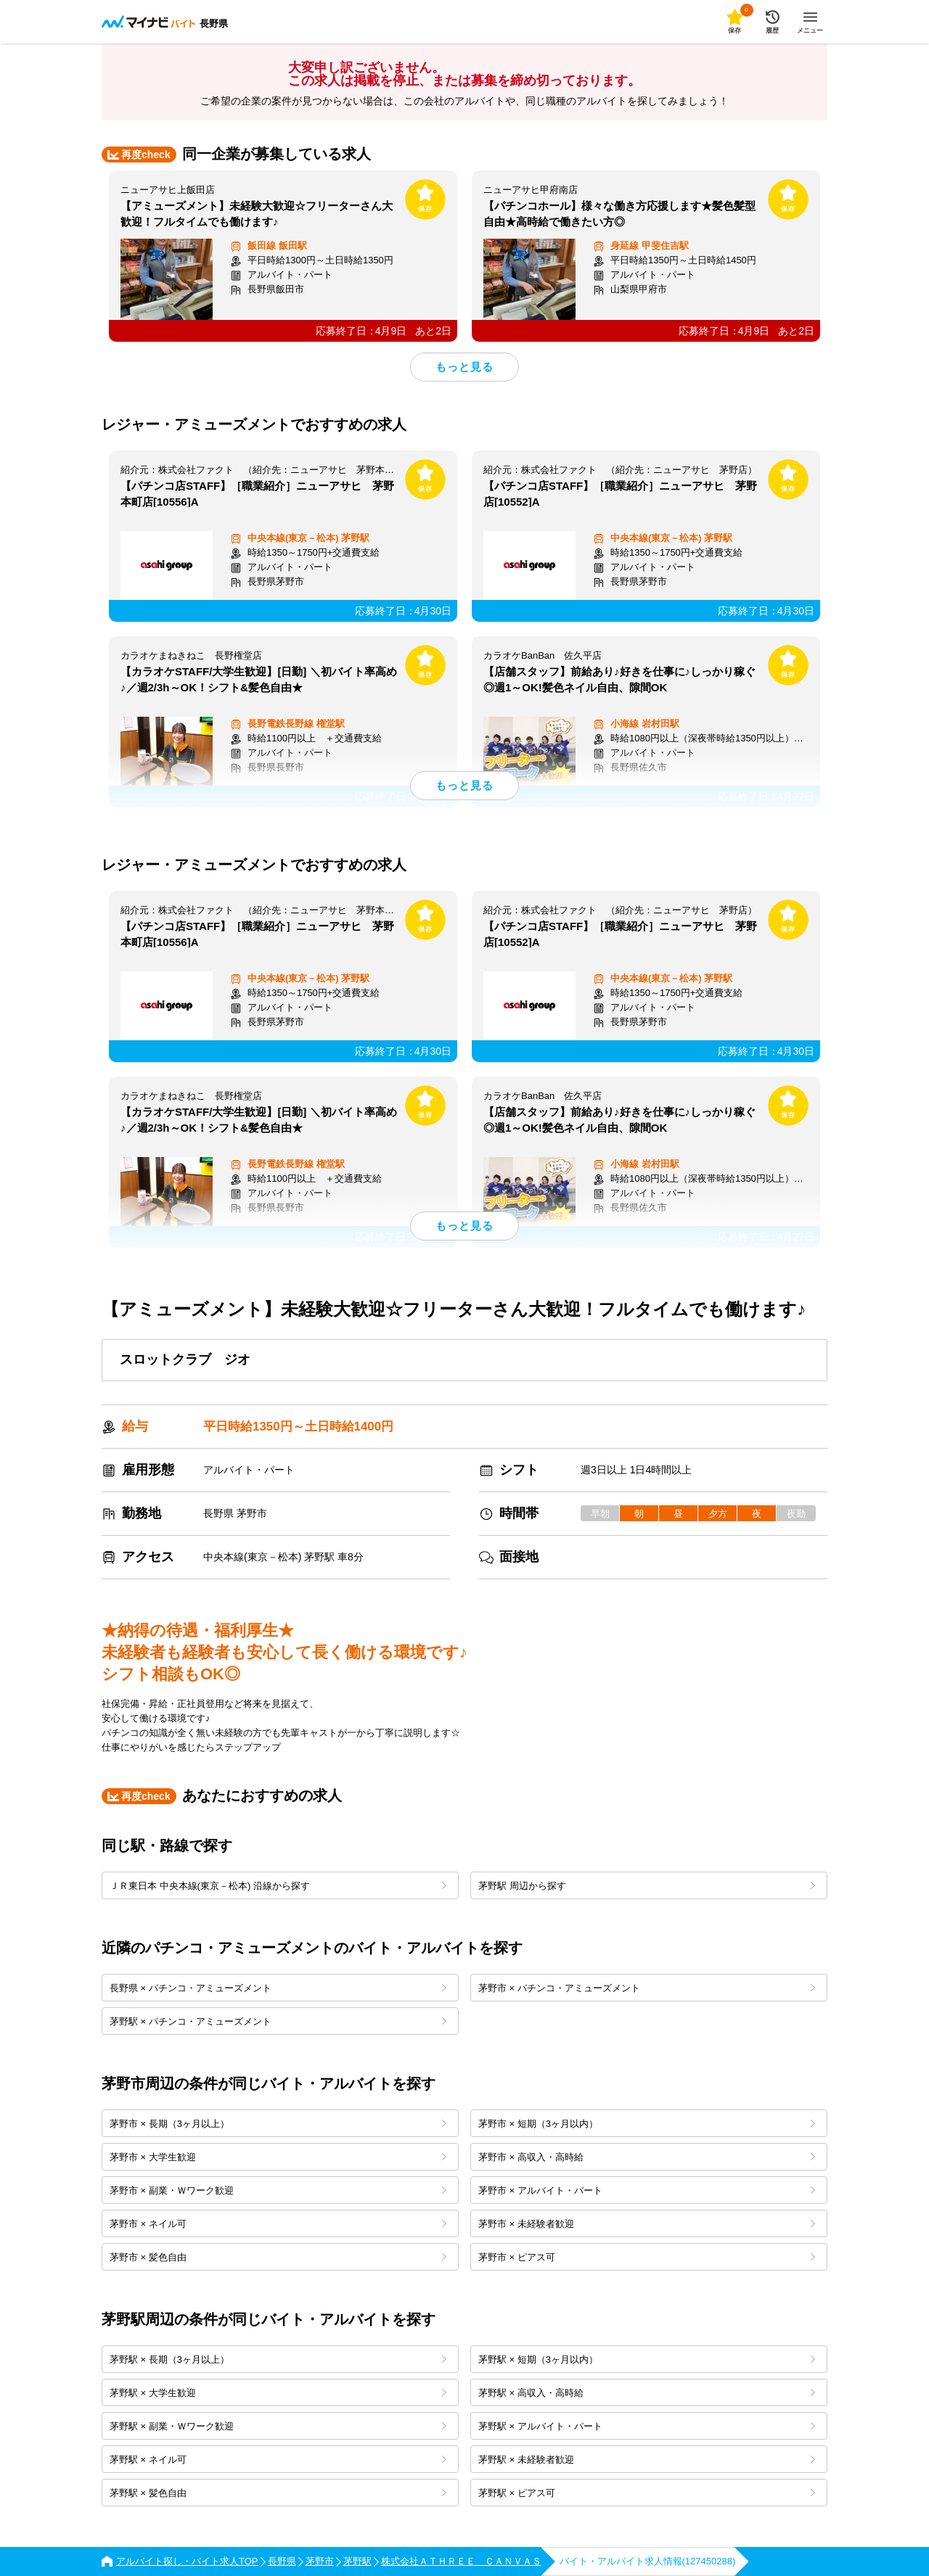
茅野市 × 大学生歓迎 (278, 2157)
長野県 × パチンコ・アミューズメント (278, 1988)
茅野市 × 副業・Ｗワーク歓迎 (278, 2190)
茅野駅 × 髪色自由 (278, 2492)
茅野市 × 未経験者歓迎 (646, 2223)
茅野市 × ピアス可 (646, 2257)
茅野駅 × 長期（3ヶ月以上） (278, 2359)
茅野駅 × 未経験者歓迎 (646, 2459)
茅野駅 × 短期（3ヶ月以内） (646, 2359)
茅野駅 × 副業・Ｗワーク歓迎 (278, 2426)
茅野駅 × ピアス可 (646, 2492)
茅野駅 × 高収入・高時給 (646, 2392)
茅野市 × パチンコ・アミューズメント (646, 1988)
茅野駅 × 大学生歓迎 (278, 2392)
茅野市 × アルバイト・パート (646, 2190)
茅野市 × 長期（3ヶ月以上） (278, 2123)
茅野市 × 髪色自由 (278, 2257)
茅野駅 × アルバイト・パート (646, 2426)
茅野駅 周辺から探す (646, 1885)
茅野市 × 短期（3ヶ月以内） (646, 2123)
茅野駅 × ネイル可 (278, 2459)
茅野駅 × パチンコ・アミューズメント (278, 2021)
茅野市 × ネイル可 (278, 2223)
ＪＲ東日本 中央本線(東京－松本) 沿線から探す (278, 1885)
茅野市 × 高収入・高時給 (646, 2157)
